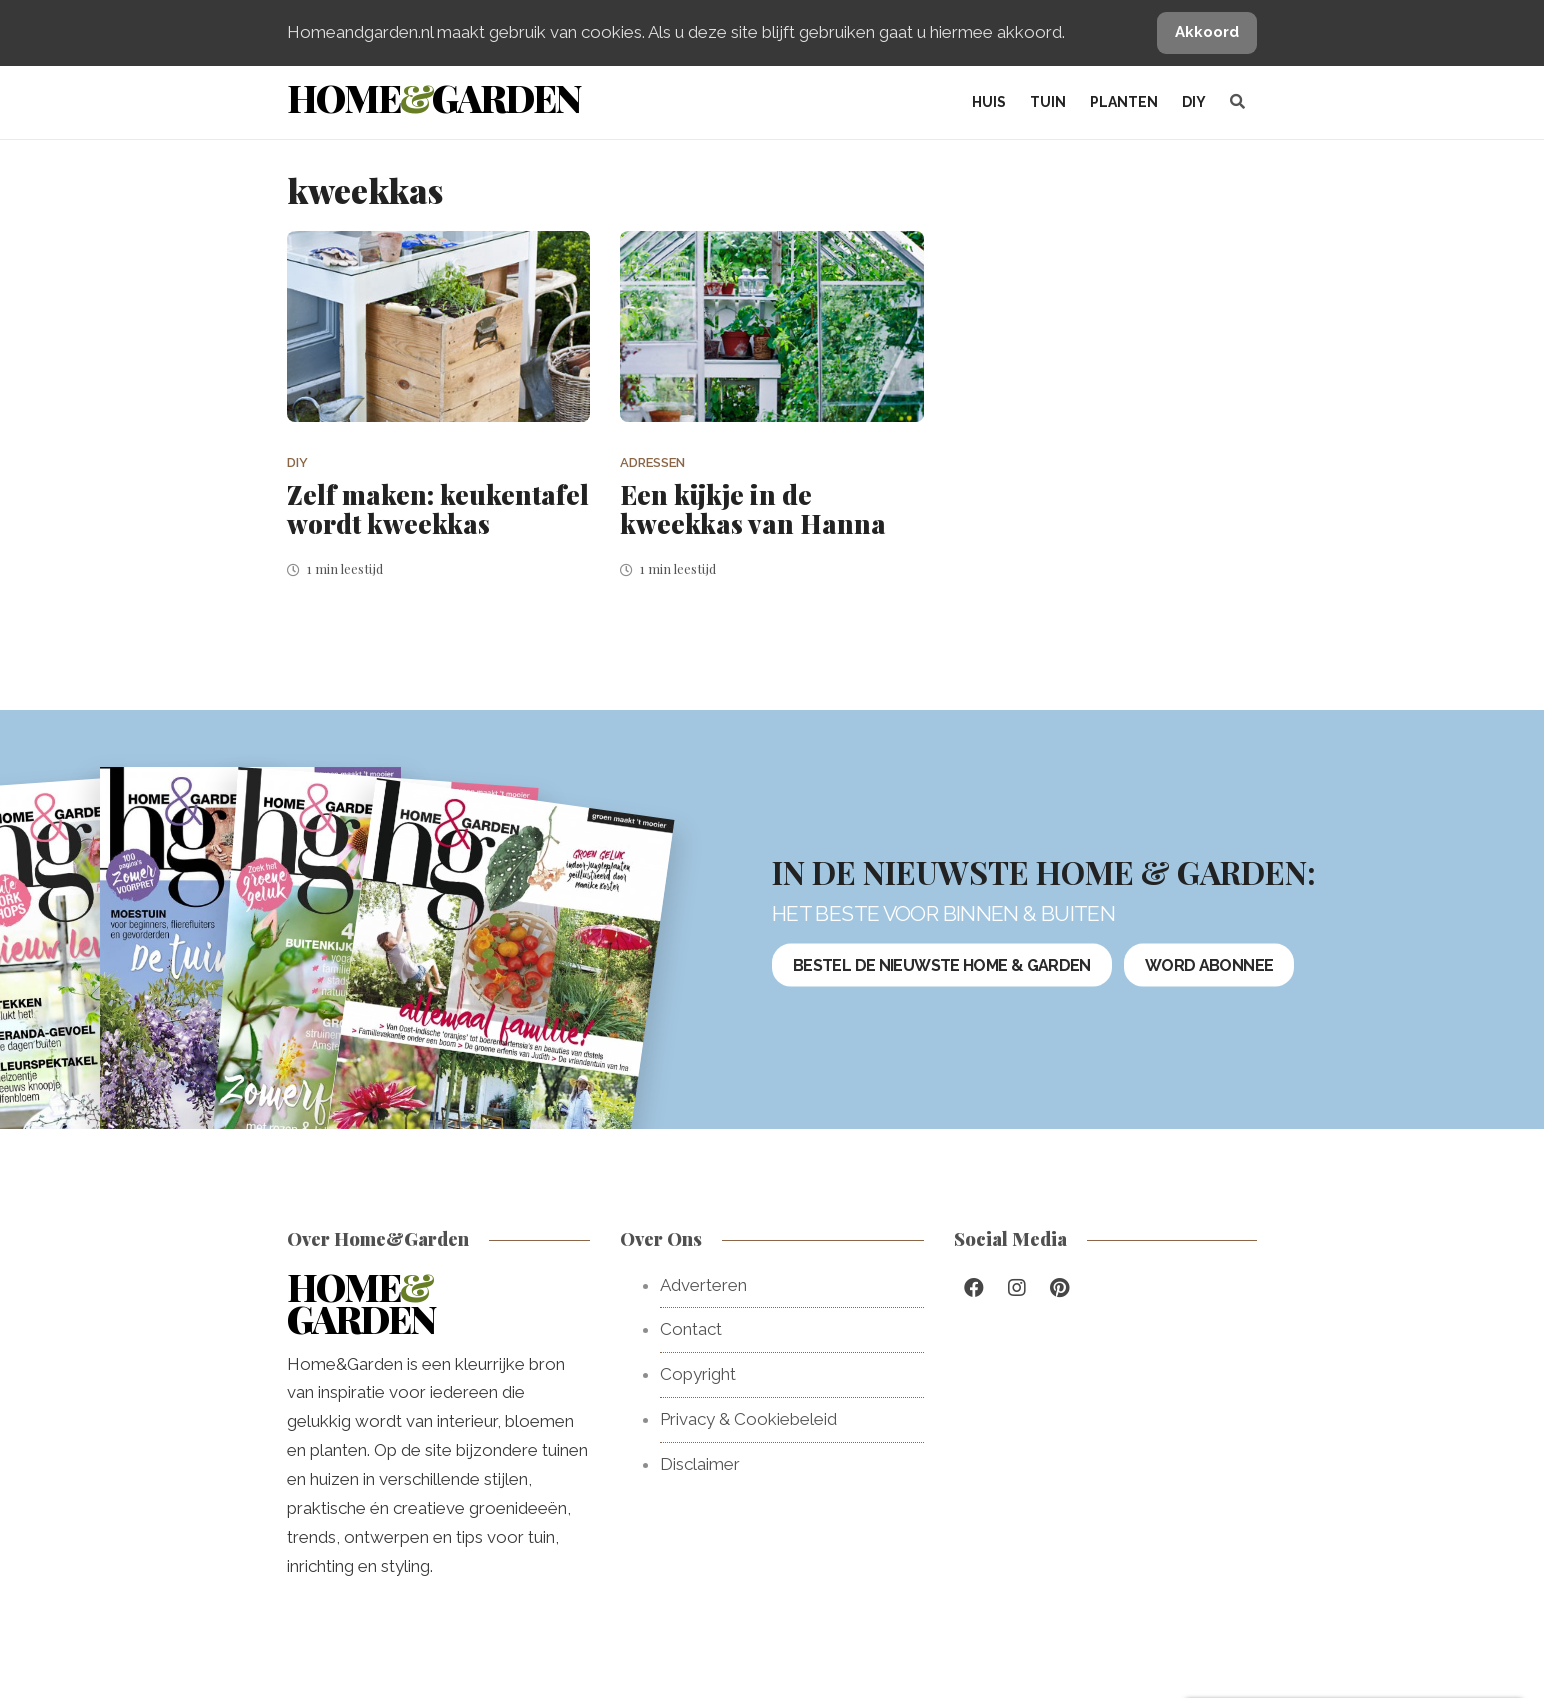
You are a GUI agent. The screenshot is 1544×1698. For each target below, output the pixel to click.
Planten (1124, 102)
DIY (1194, 102)
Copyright (698, 1374)
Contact (691, 1329)
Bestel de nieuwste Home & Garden (942, 965)
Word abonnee (1209, 965)
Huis (989, 102)
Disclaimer (700, 1464)
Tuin (1048, 102)
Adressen (652, 462)
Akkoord (1207, 32)
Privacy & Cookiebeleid (748, 1419)
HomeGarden (433, 97)
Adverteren (703, 1285)
